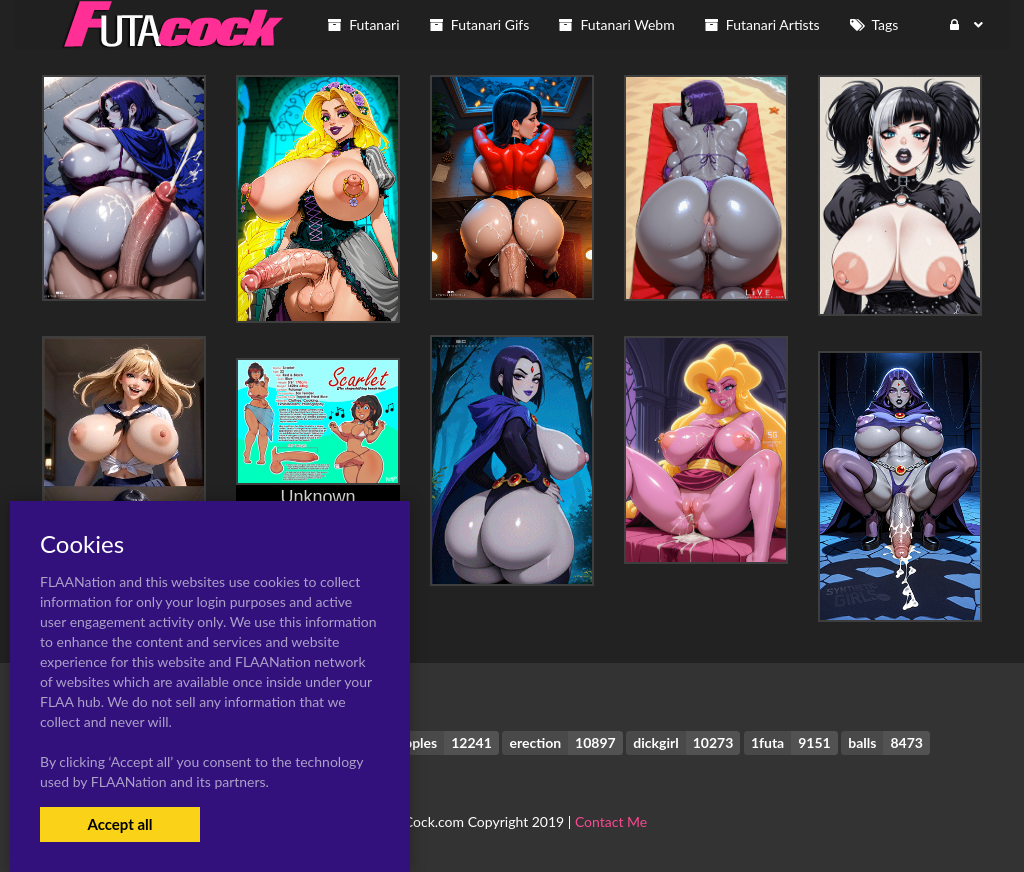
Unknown (317, 497)
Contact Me (611, 821)
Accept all (119, 824)
